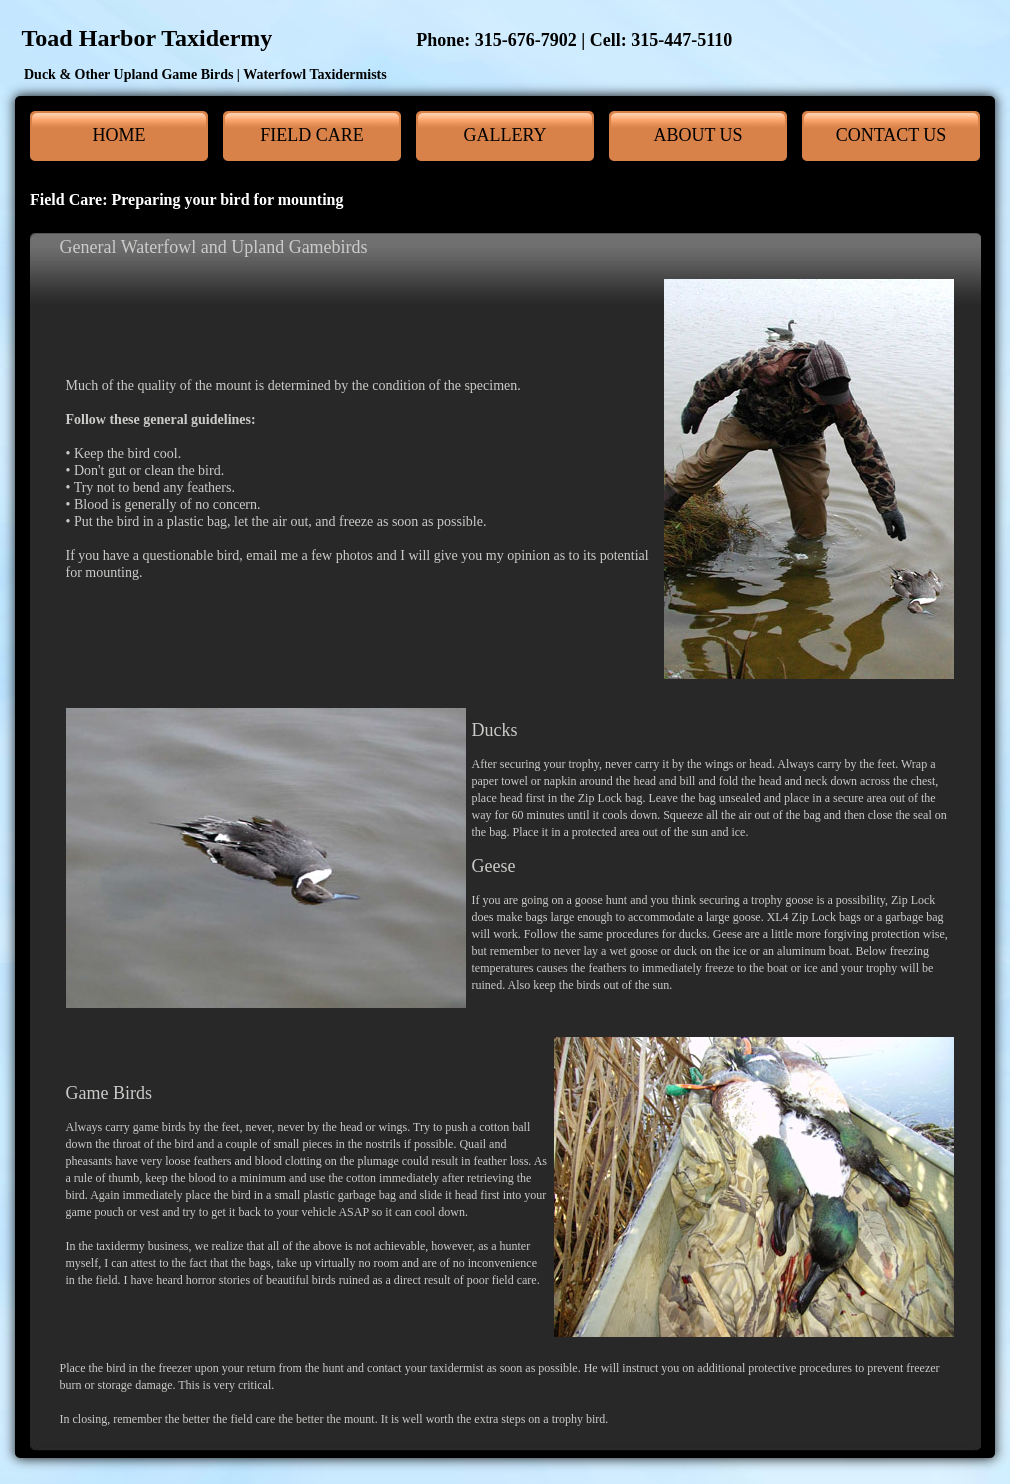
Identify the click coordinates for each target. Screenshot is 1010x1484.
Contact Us (891, 135)
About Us (697, 135)
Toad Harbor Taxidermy (371, 38)
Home (119, 135)
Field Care (312, 135)
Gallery (505, 135)
